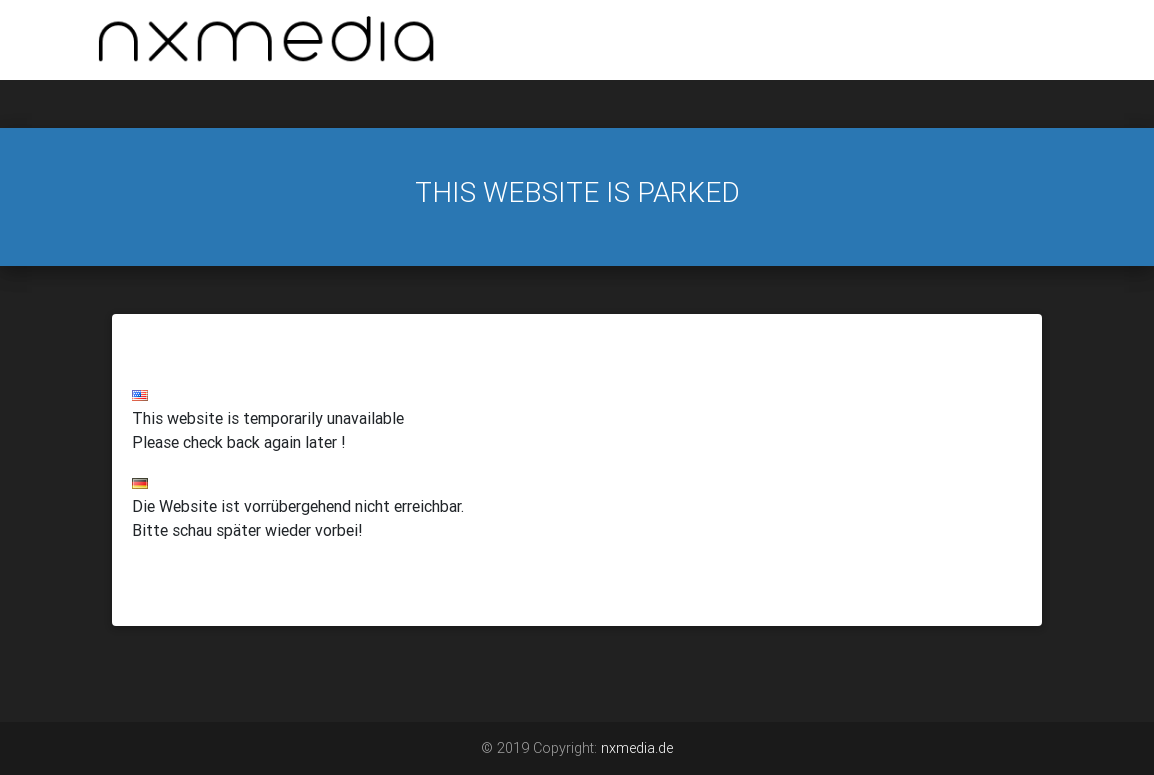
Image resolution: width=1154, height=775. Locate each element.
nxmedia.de (637, 748)
